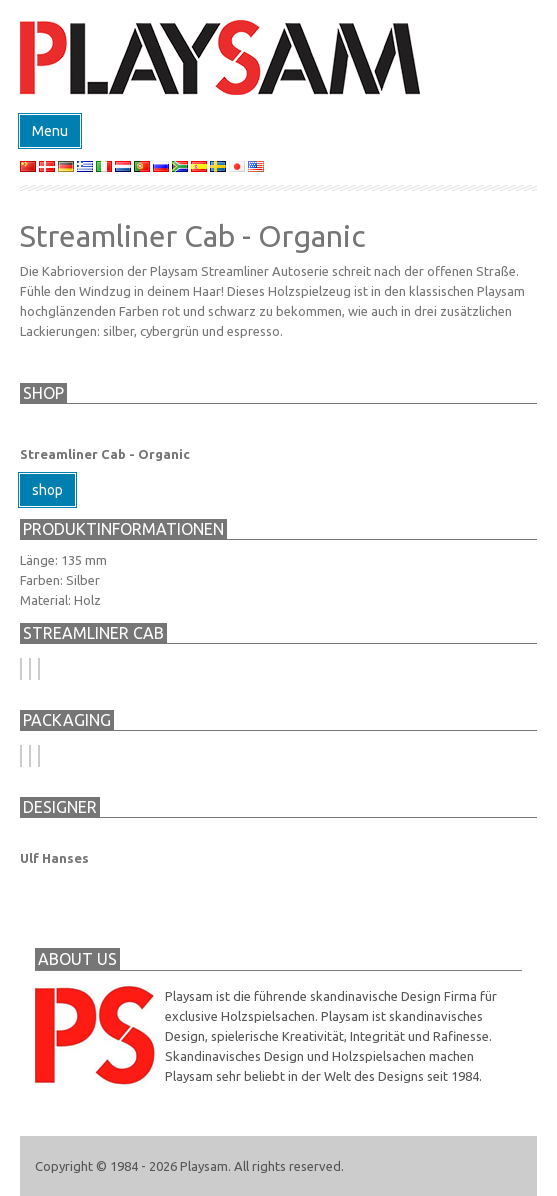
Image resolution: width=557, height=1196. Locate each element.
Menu (50, 131)
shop (47, 490)
